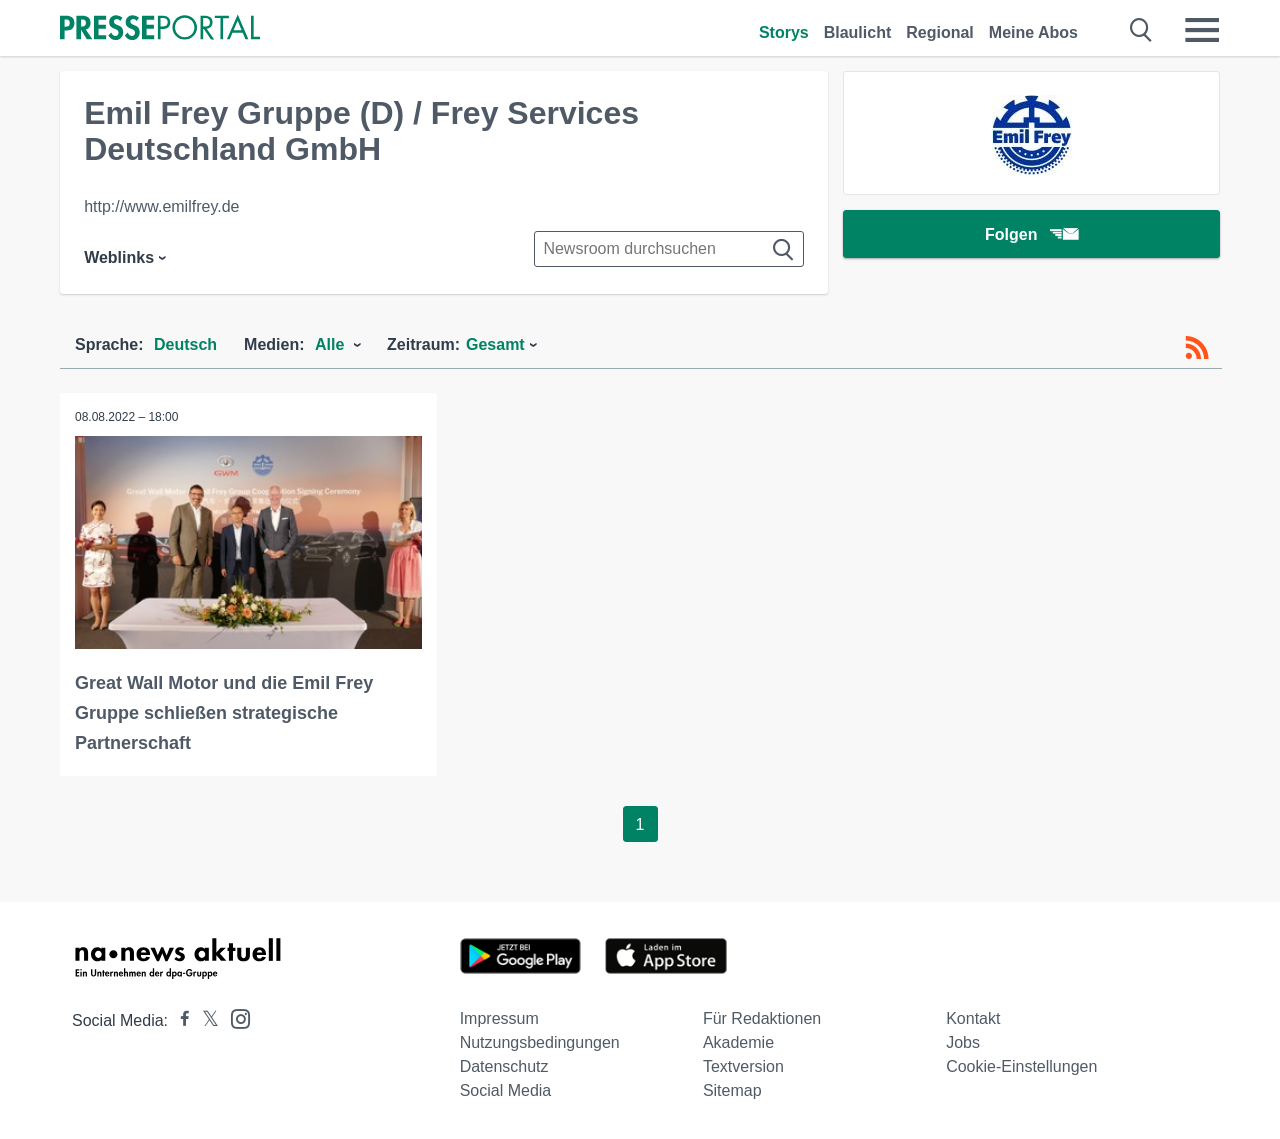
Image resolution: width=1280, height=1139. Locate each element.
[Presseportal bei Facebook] (179, 1020)
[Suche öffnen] (1141, 30)
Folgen (1031, 234)
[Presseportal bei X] (204, 1020)
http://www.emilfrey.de (161, 206)
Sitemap (732, 1090)
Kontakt (973, 1018)
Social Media (506, 1090)
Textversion (743, 1066)
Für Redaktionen (762, 1018)
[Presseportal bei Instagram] (234, 1017)
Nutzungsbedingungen (540, 1042)
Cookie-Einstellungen (1021, 1066)
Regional (940, 32)
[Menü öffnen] (1202, 30)
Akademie (738, 1042)
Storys (784, 32)
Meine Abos (1033, 32)
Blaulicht (858, 32)
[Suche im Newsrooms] (669, 249)
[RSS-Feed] (1197, 348)
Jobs (963, 1042)
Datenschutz (504, 1066)
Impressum (499, 1018)
